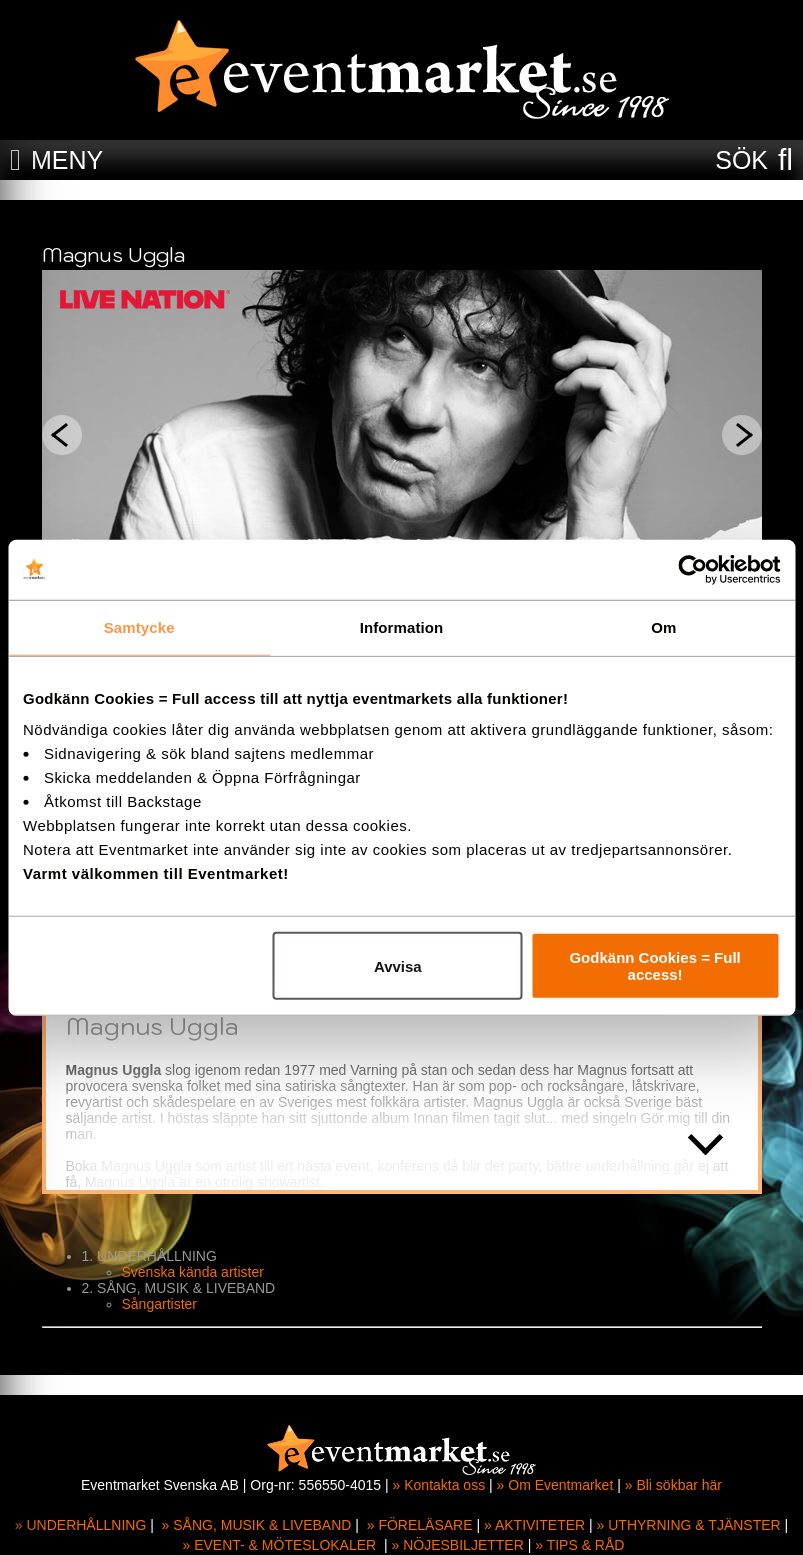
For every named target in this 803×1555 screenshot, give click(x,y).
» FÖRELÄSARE (420, 1525)
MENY (67, 160)
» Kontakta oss (439, 1485)
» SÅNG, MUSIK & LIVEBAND (257, 1525)
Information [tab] (402, 626)
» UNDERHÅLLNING (80, 1525)
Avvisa (398, 965)
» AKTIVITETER (534, 1525)
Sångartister (159, 1304)
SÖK (741, 160)
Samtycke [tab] (139, 626)
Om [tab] (663, 626)
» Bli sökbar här (673, 1485)
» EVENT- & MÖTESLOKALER (279, 1545)
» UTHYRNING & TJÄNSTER (689, 1525)
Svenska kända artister (193, 1272)
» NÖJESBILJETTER (458, 1545)
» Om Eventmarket (555, 1485)
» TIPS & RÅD (579, 1545)
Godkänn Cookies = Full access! (654, 966)
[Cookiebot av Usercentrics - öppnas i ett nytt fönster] (692, 569)
